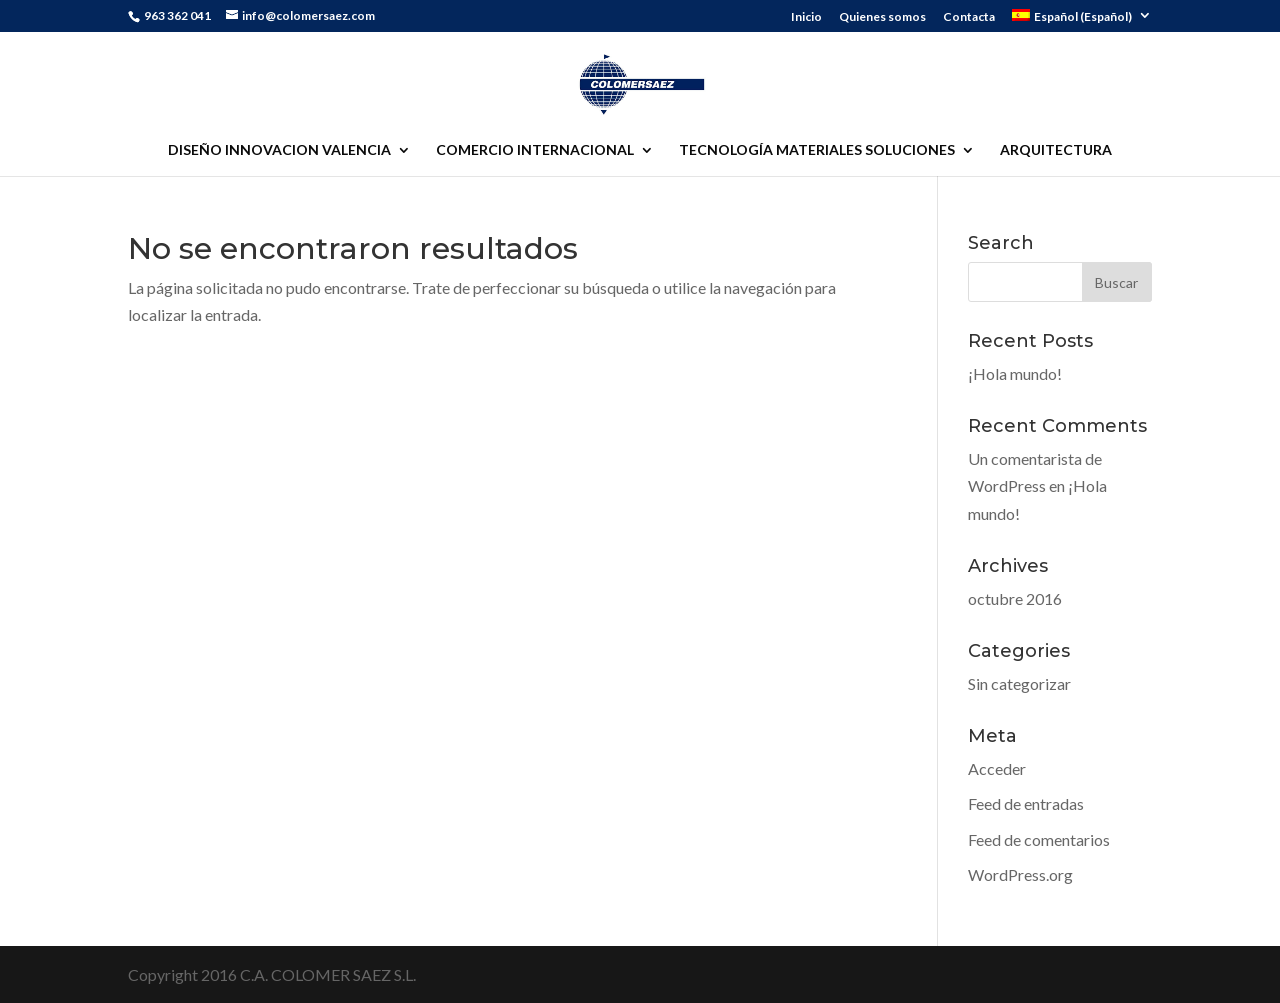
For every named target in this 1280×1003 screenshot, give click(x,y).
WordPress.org (1020, 874)
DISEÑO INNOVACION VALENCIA (279, 150)
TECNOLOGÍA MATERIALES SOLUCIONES (817, 150)
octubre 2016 (1015, 598)
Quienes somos (882, 17)
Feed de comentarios (1039, 839)
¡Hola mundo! (1015, 373)
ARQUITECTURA (1056, 150)
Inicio (806, 17)
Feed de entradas (1026, 803)
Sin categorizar (1019, 683)
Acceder (997, 768)
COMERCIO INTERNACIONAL (535, 150)
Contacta (969, 17)
